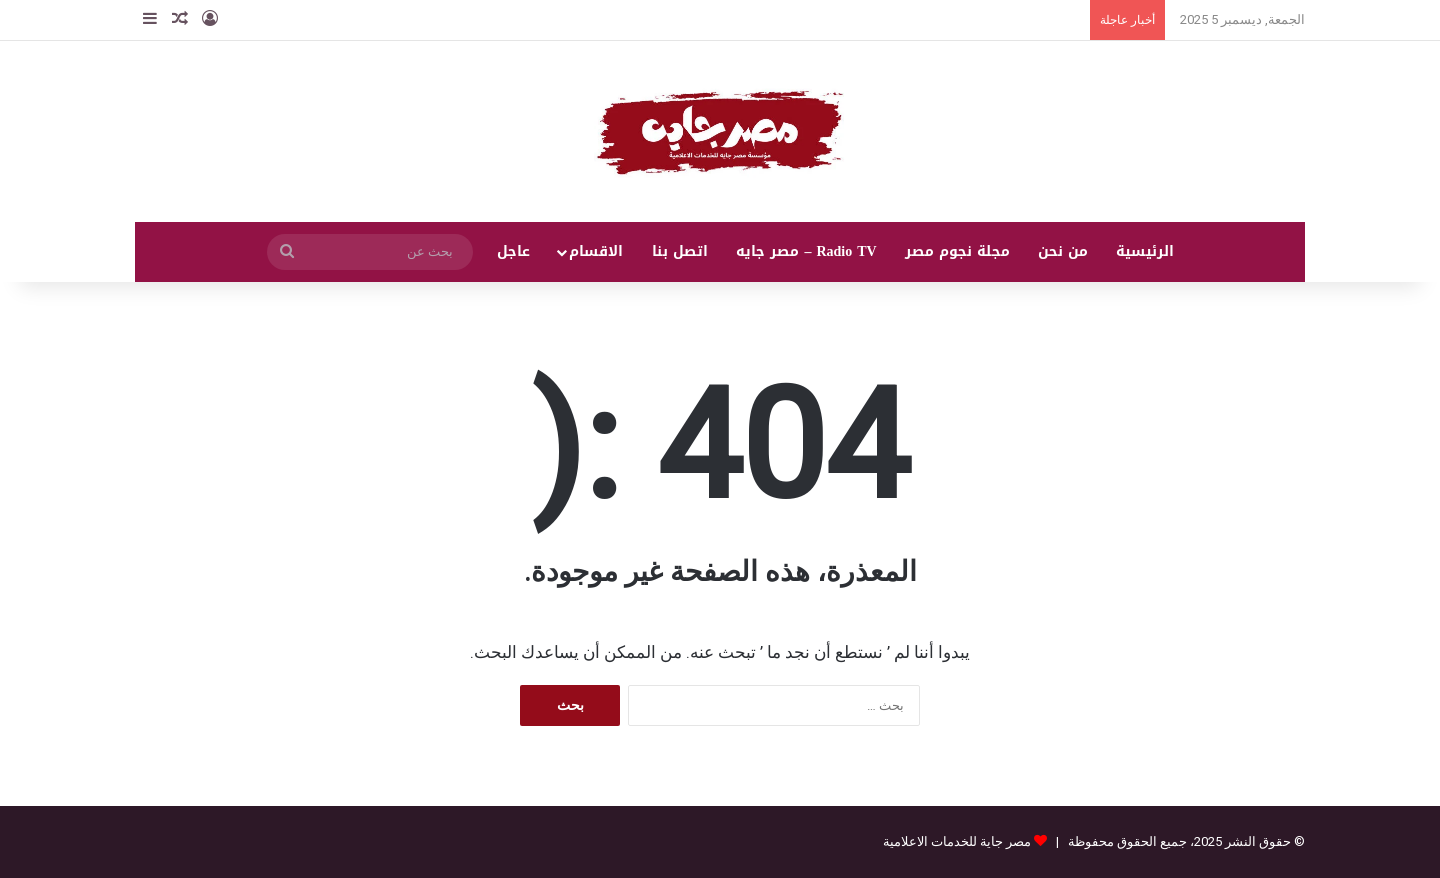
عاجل (513, 251)
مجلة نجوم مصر (957, 251)
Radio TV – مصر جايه (806, 251)
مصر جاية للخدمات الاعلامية (957, 841)
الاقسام (596, 251)
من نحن (1063, 251)
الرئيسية (1145, 251)
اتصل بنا (680, 251)
